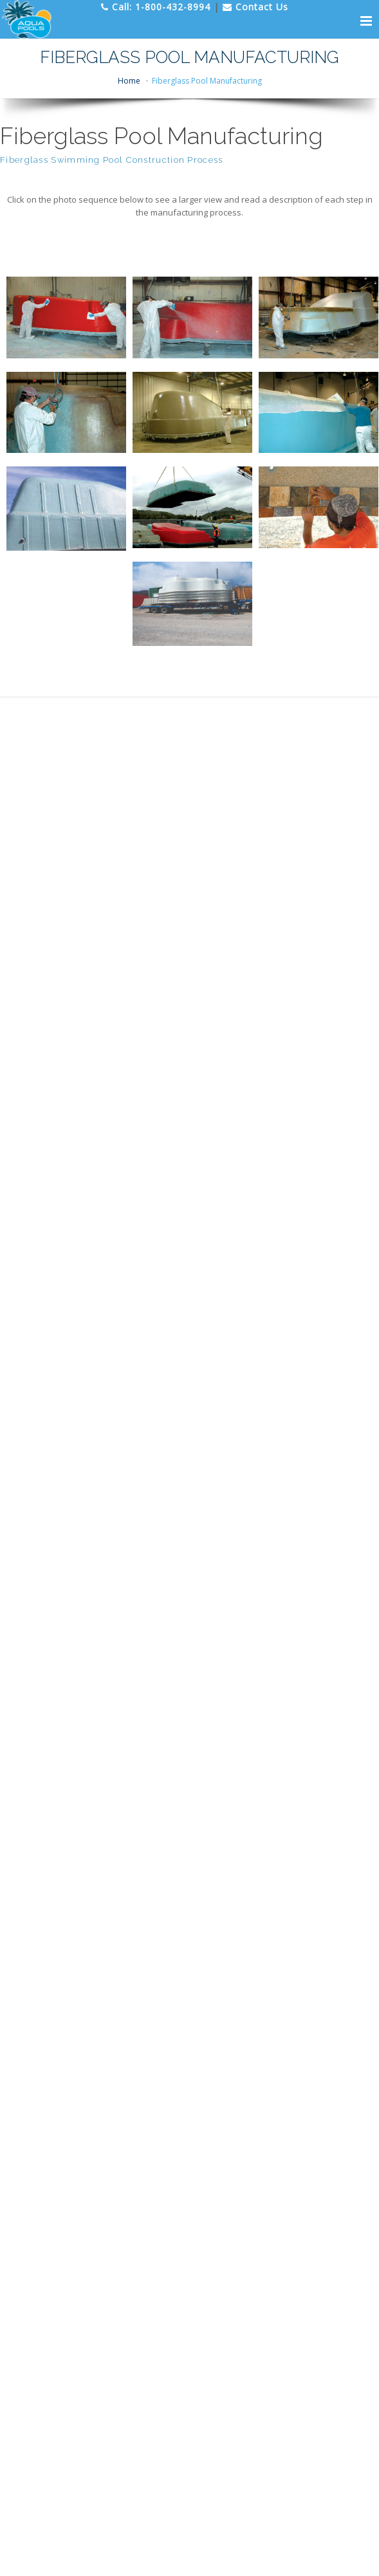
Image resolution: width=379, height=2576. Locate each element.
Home (129, 80)
